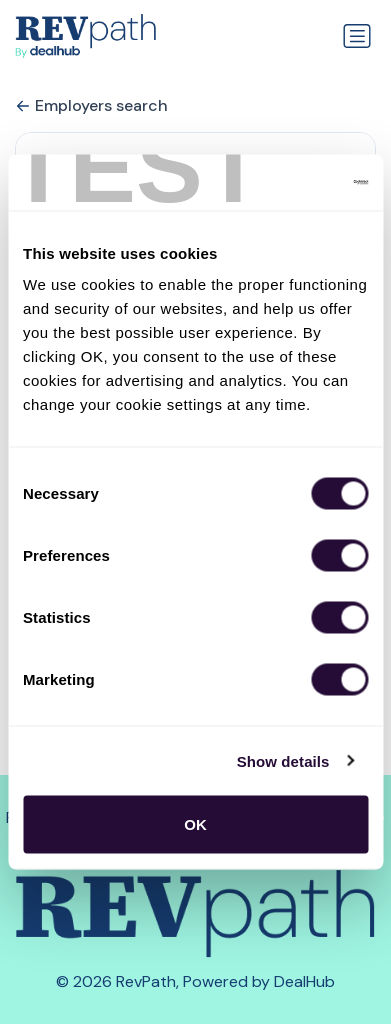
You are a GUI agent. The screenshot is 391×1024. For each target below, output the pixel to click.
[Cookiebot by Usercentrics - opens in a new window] (281, 183)
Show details (283, 760)
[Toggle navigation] (357, 36)
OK (195, 824)
